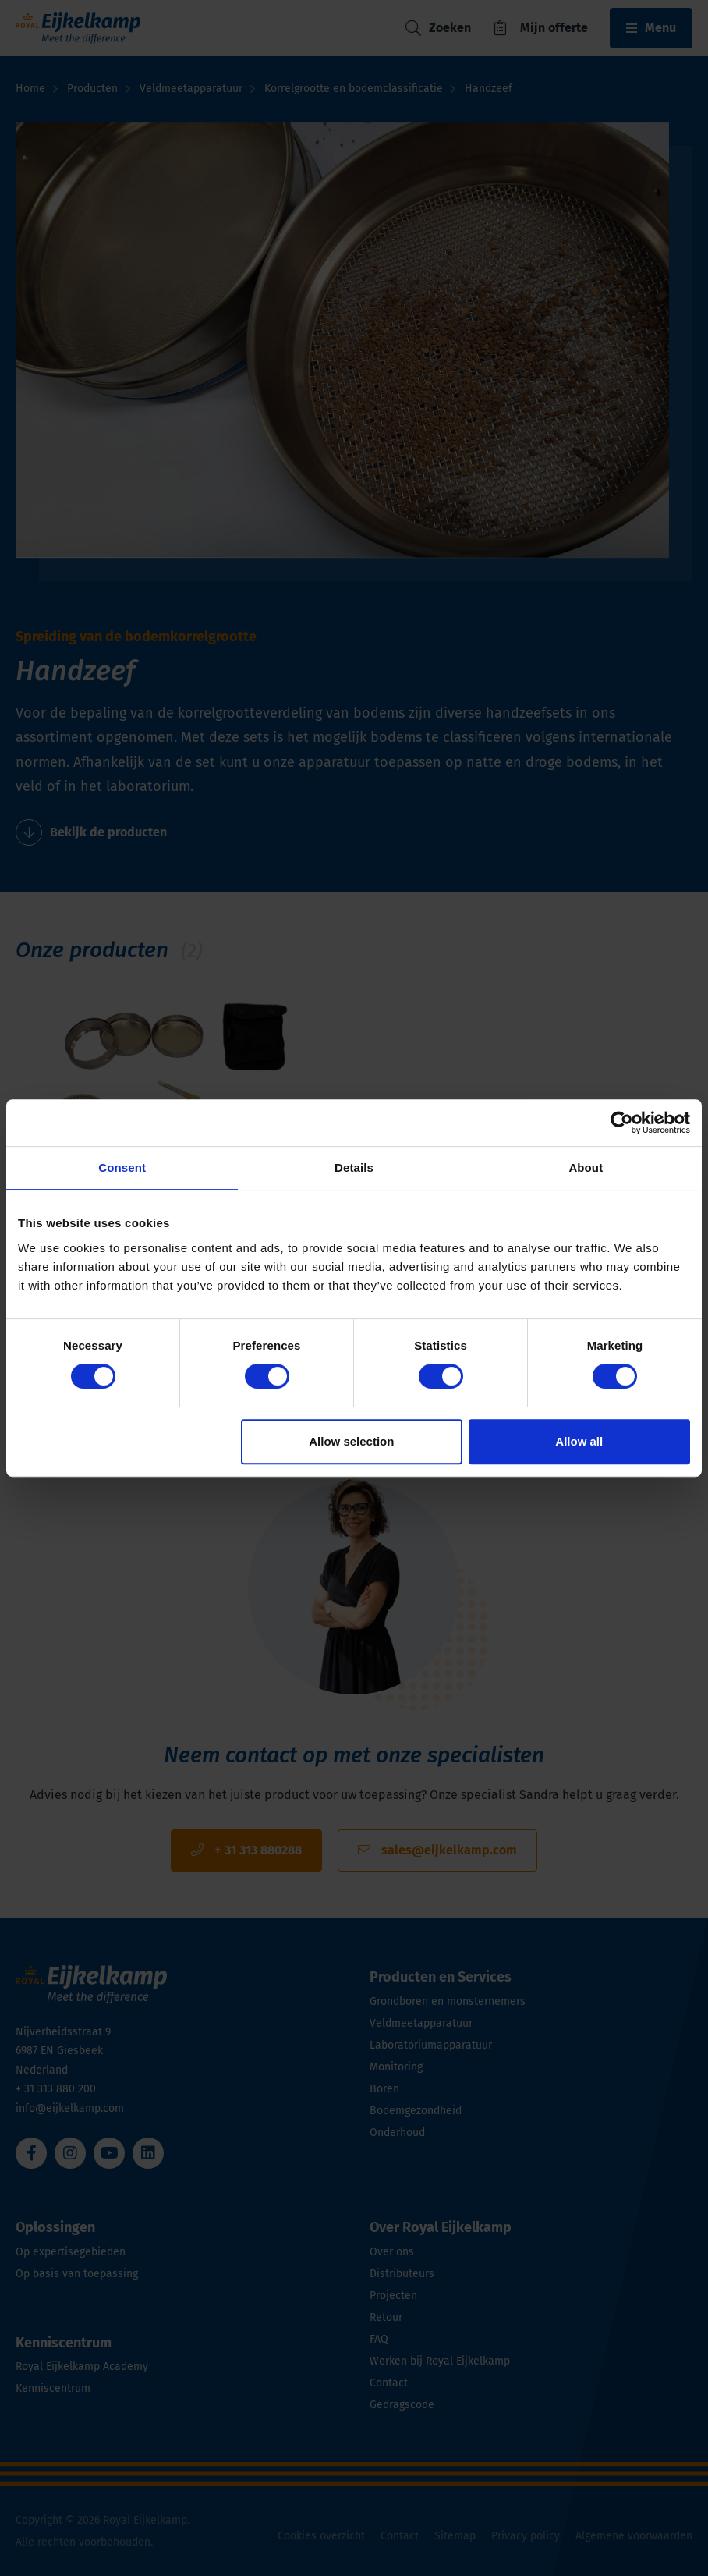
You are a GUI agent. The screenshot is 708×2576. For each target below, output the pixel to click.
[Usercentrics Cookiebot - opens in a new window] (622, 1122)
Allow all (579, 1441)
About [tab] (585, 1167)
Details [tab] (354, 1167)
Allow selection (351, 1441)
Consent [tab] (122, 1167)
